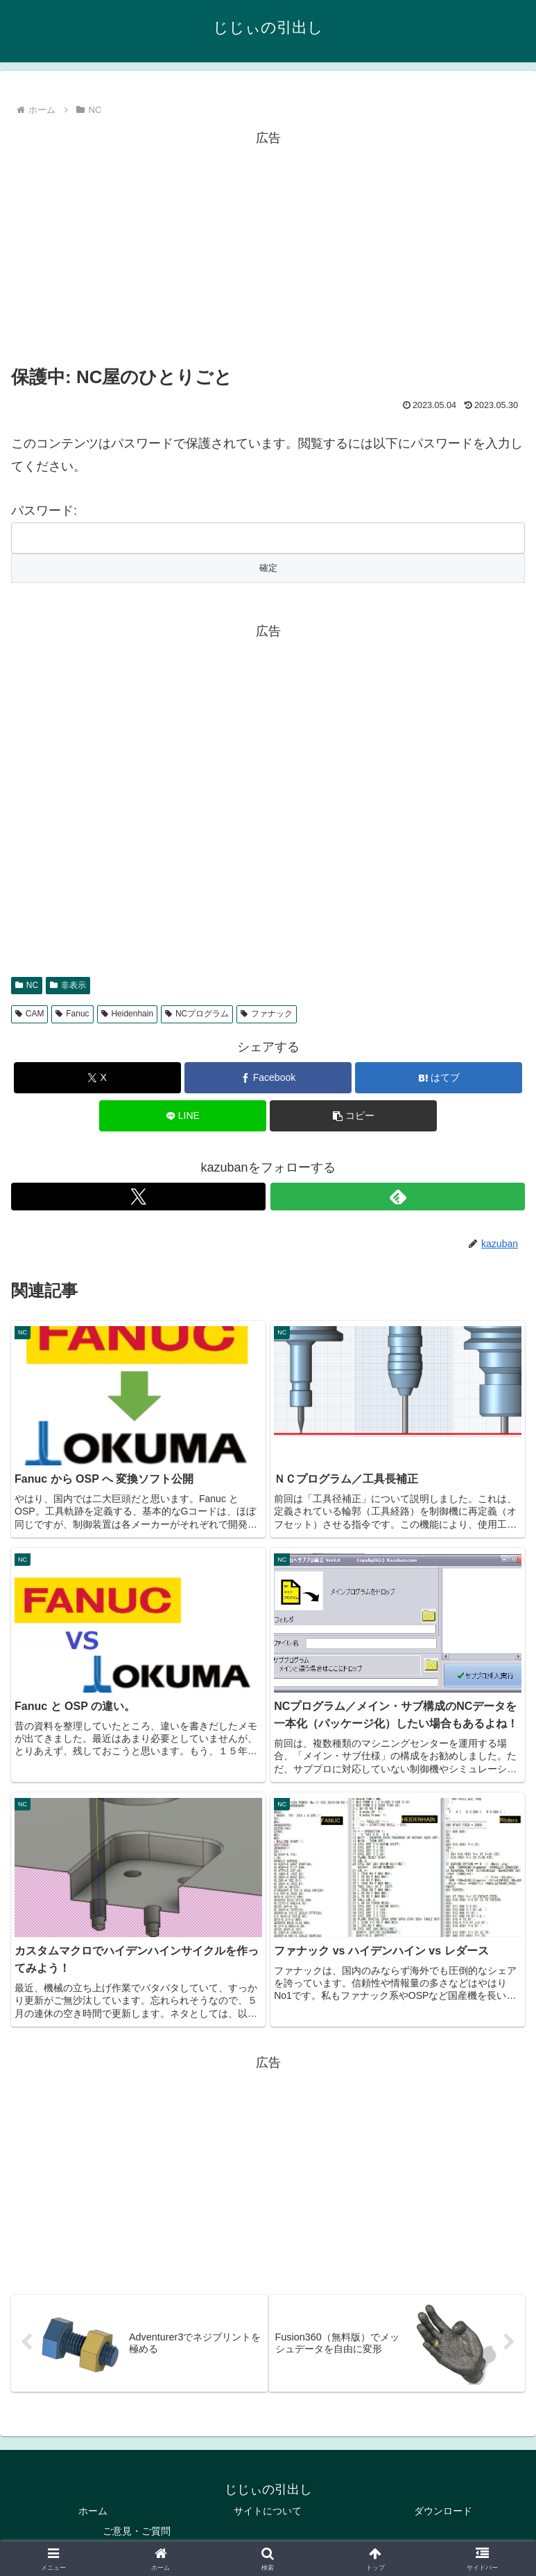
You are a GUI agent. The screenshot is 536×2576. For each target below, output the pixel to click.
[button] (353, 1115)
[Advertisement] (268, 246)
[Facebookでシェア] (268, 1077)
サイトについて (268, 2510)
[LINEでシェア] (182, 1115)
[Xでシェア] (97, 1077)
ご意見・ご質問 (137, 2531)
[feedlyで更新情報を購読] (397, 1196)
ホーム (92, 2510)
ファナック (267, 1013)
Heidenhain (127, 1013)
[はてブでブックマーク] (438, 1077)
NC (26, 985)
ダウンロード (443, 2510)
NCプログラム (197, 1013)
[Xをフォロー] (138, 1196)
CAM (29, 1013)
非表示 (68, 985)
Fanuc (72, 1013)
